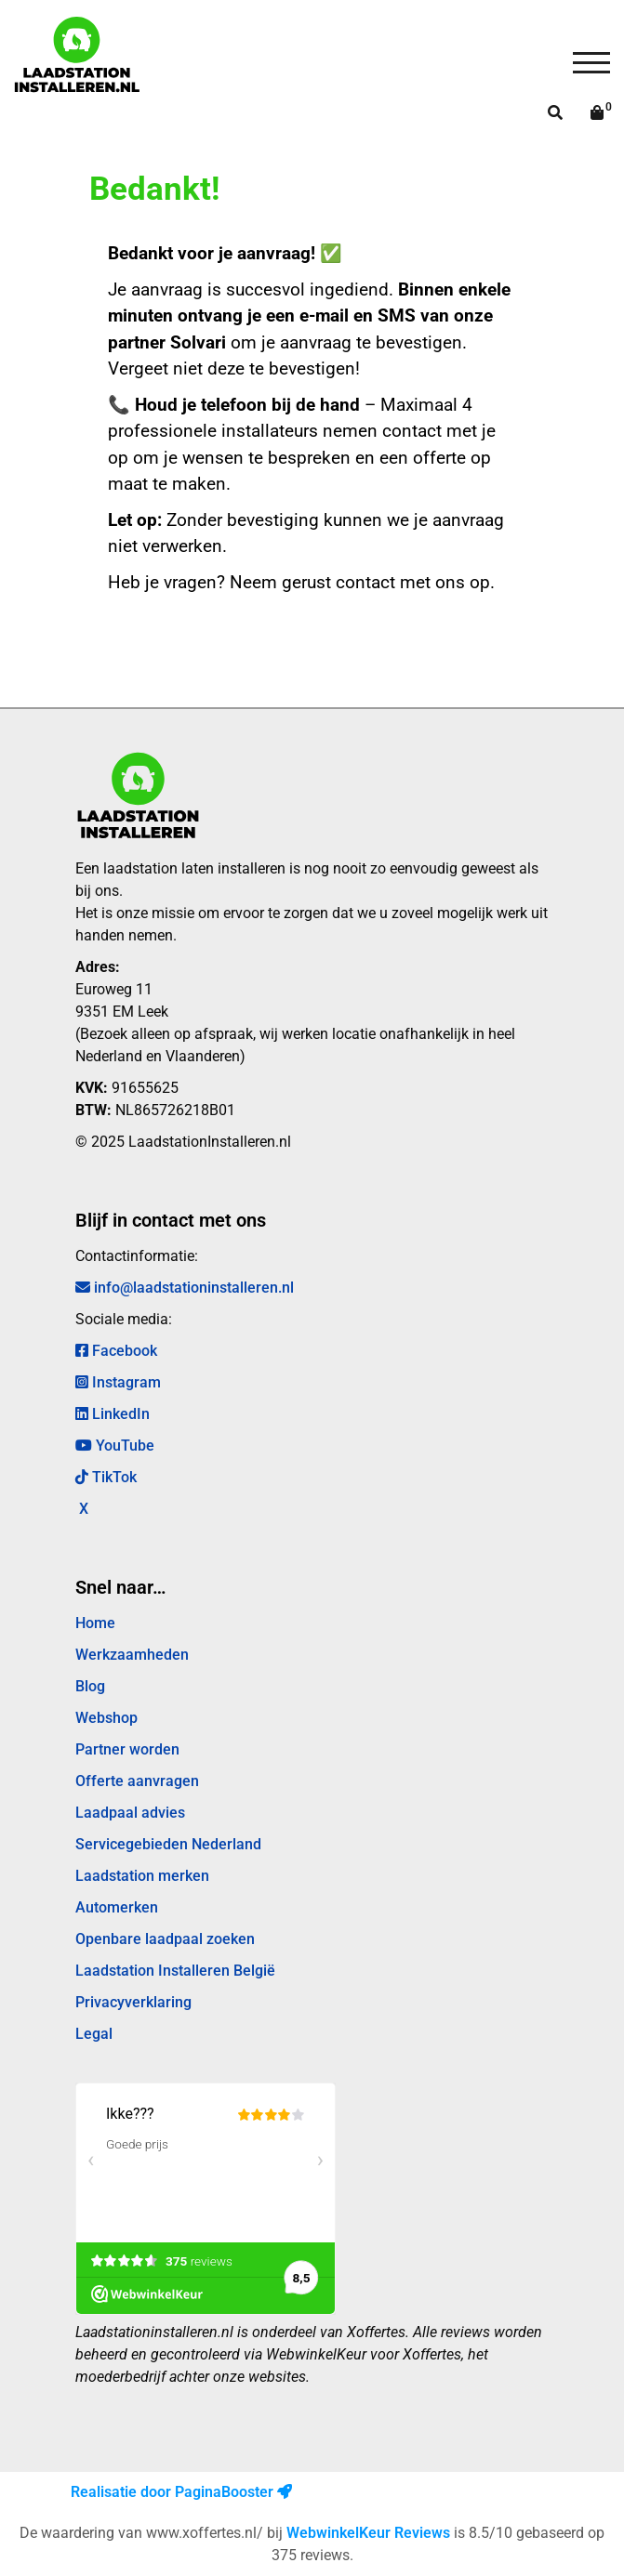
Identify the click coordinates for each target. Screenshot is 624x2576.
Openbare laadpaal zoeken (165, 1939)
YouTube (114, 1445)
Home (95, 1623)
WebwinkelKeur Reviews (368, 2533)
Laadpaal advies (130, 1812)
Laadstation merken (142, 1876)
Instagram (118, 1382)
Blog (90, 1686)
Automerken (116, 1907)
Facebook (116, 1351)
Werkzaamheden (132, 1654)
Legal (94, 2034)
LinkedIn (112, 1414)
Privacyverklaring (133, 2002)
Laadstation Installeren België (175, 1970)
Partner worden (127, 1749)
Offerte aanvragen (137, 1781)
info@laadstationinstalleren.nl (184, 1287)
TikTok (106, 1477)
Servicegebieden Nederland (168, 1844)
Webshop (106, 1718)
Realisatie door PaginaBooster (181, 2492)
